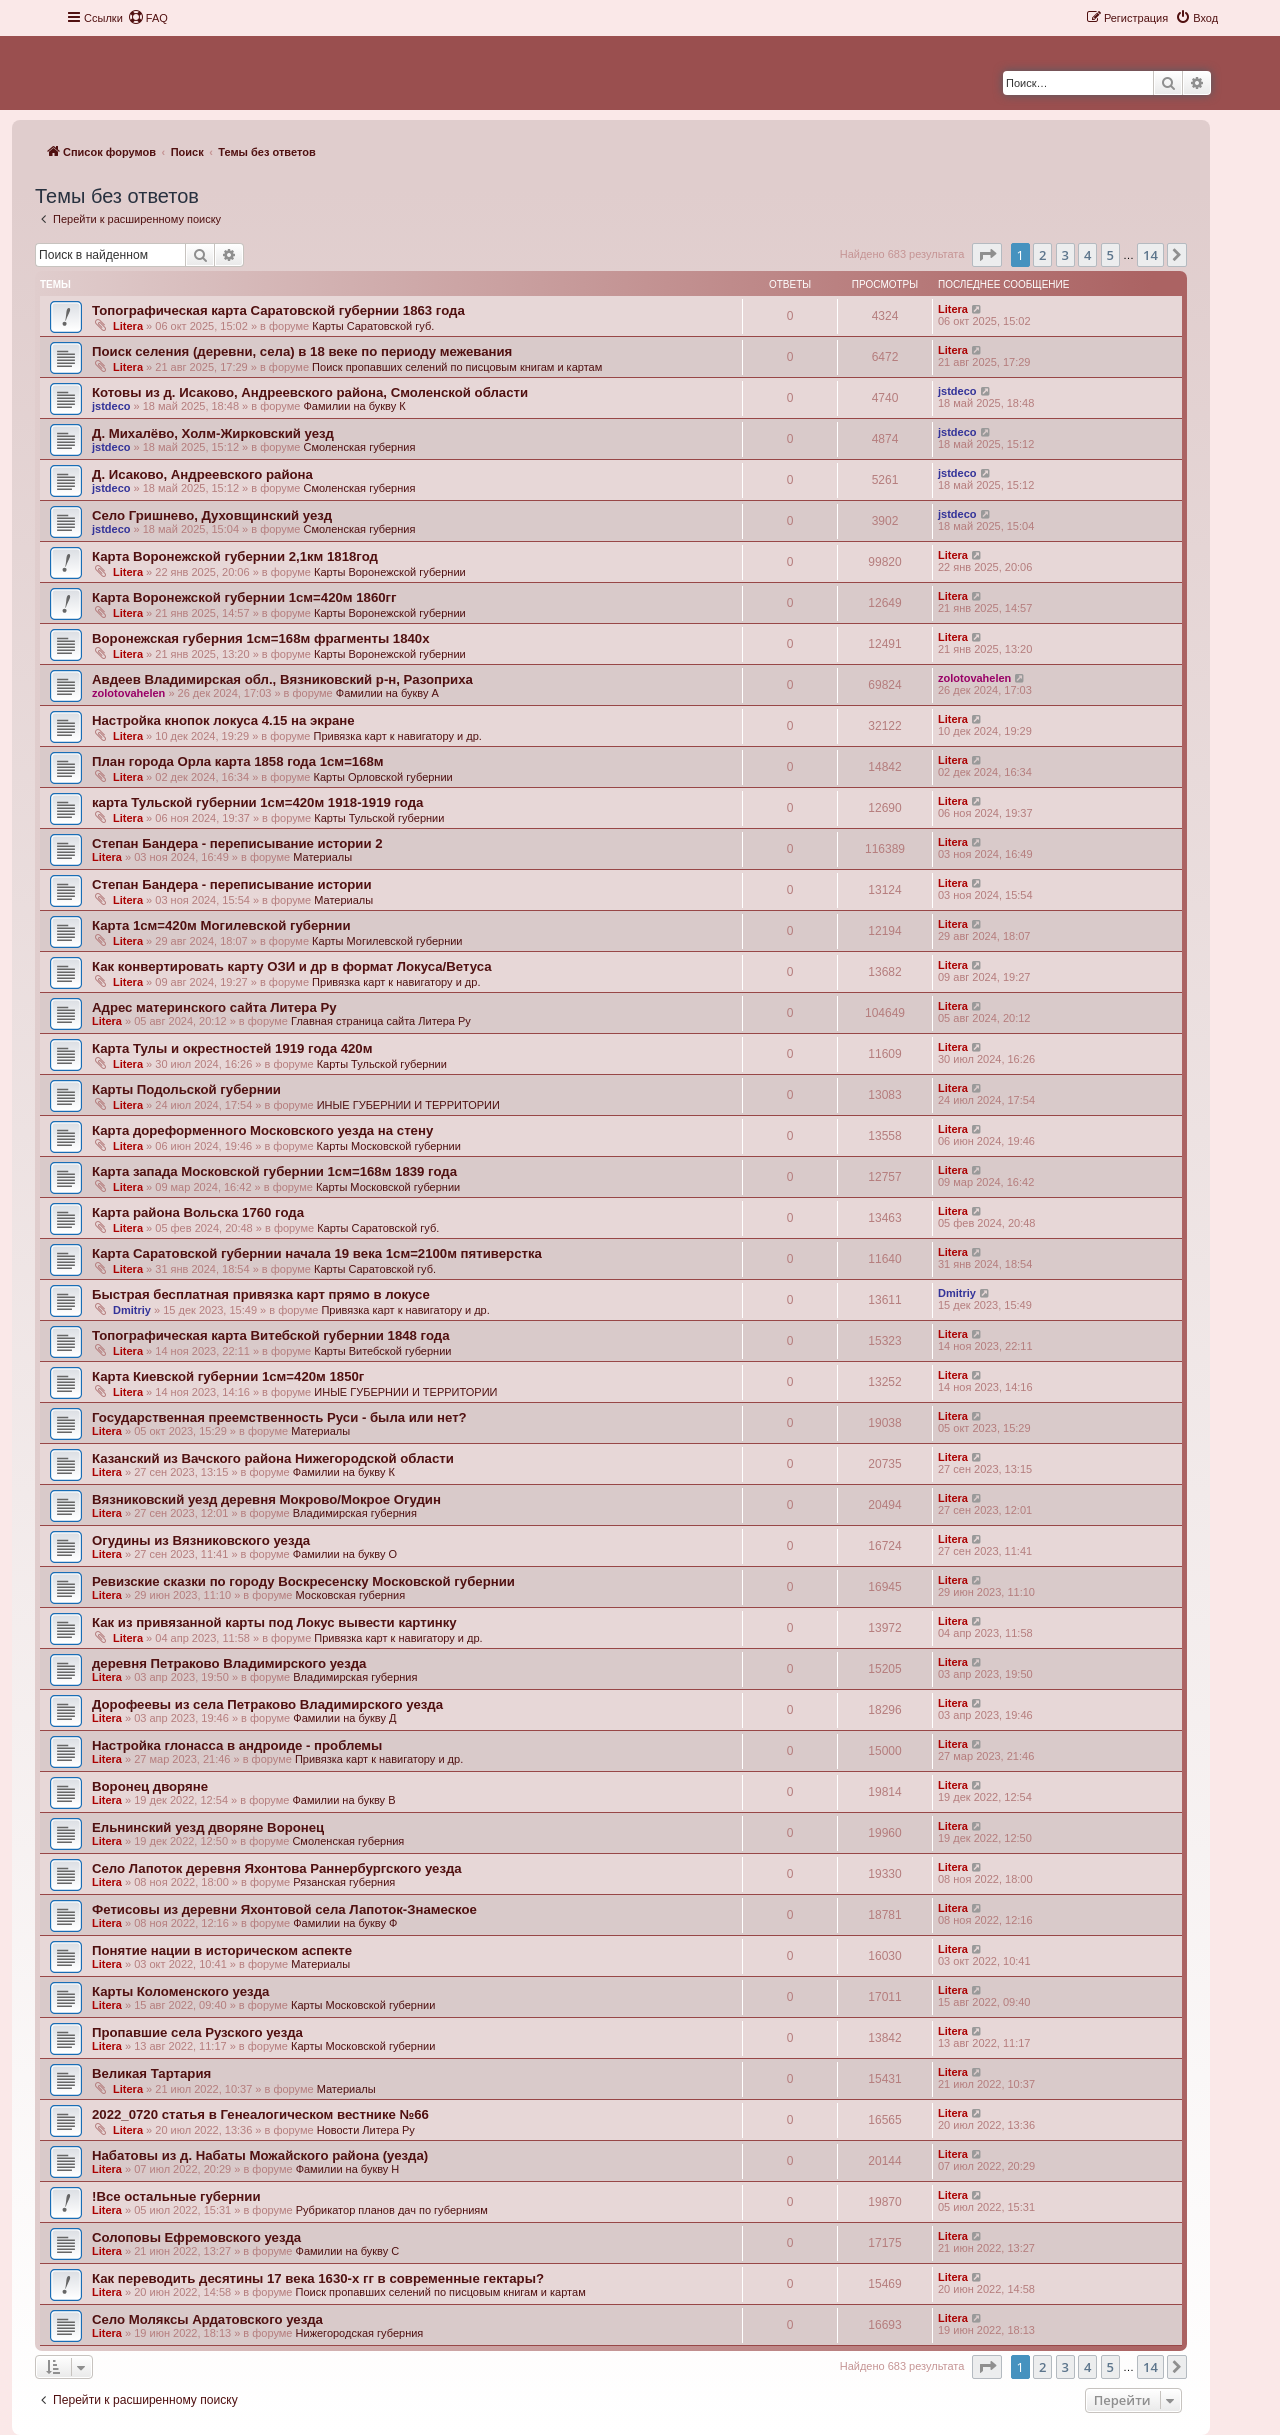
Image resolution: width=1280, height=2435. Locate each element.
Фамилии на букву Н (348, 2169)
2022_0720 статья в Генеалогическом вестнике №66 (260, 2114)
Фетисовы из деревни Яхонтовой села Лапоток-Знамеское (284, 1909)
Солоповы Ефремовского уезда (196, 2237)
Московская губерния (351, 1595)
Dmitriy (132, 1310)
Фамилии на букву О (345, 1554)
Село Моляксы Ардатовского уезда (207, 2319)
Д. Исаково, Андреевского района (202, 474)
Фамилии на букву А (387, 693)
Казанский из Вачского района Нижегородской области (273, 1458)
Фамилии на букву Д (344, 1718)
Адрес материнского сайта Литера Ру (214, 1007)
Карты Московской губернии (389, 1146)
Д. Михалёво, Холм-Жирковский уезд (213, 433)
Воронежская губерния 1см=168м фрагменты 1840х (261, 638)
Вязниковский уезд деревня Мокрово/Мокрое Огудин (266, 1499)
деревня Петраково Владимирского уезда (229, 1663)
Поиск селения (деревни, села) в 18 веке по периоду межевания (302, 351)
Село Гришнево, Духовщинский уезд (212, 515)
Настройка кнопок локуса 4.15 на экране (223, 720)
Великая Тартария (151, 2073)
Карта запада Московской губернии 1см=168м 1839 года (274, 1171)
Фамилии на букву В (343, 1800)
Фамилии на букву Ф (345, 1923)
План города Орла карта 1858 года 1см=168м (238, 761)
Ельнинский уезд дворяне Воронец (208, 1827)
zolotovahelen (128, 693)
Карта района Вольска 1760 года (198, 1212)
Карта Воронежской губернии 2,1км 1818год (235, 556)
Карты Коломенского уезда (180, 1991)
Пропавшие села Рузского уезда (197, 2032)
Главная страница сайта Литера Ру (381, 1021)
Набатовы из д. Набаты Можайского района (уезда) (260, 2155)
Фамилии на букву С (348, 2251)
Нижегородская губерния (360, 2333)
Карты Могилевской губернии (387, 941)
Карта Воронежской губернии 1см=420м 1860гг (244, 597)
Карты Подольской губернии (186, 1089)
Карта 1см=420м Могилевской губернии (221, 925)
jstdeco (111, 406)
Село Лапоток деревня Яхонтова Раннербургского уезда (277, 1868)
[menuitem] (148, 18)
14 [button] (1150, 255)
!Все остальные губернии (176, 2196)
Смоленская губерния (359, 447)
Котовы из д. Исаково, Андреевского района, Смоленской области (310, 392)
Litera (128, 326)
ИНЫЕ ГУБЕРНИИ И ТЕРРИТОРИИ (408, 1105)
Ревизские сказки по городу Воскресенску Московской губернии (303, 1581)
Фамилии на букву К (354, 406)
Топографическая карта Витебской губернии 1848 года (270, 1335)
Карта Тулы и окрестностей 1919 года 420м (232, 1048)
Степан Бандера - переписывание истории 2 (237, 843)
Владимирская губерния (355, 1513)
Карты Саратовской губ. (373, 326)
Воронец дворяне (150, 1786)
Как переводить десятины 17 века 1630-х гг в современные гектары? (318, 2278)
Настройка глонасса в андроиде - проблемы (237, 1745)
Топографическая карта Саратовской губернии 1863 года (278, 310)
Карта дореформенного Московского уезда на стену (262, 1130)
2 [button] (1042, 255)
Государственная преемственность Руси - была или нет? (279, 1417)
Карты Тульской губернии (379, 818)
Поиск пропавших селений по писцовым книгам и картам (457, 367)
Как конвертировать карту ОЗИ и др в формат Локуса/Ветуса (292, 966)
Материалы (322, 857)
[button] (987, 255)
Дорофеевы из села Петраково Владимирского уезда (267, 1704)
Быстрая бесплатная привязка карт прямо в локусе (261, 1294)
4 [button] (1087, 255)
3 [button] (1065, 255)
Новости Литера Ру (366, 2130)
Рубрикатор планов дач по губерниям (392, 2210)
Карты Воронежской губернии (390, 572)
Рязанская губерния (344, 1882)
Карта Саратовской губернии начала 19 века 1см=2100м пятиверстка (317, 1253)
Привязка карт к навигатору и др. (397, 736)
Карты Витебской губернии (382, 1351)
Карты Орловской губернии (382, 777)
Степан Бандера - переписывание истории (232, 884)
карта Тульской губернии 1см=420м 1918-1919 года (257, 802)
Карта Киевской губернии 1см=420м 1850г (228, 1376)
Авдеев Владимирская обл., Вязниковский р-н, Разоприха (282, 679)
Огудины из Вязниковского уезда (201, 1540)
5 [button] (1110, 255)
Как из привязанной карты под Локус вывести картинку (274, 1622)
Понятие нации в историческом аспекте (222, 1950)
